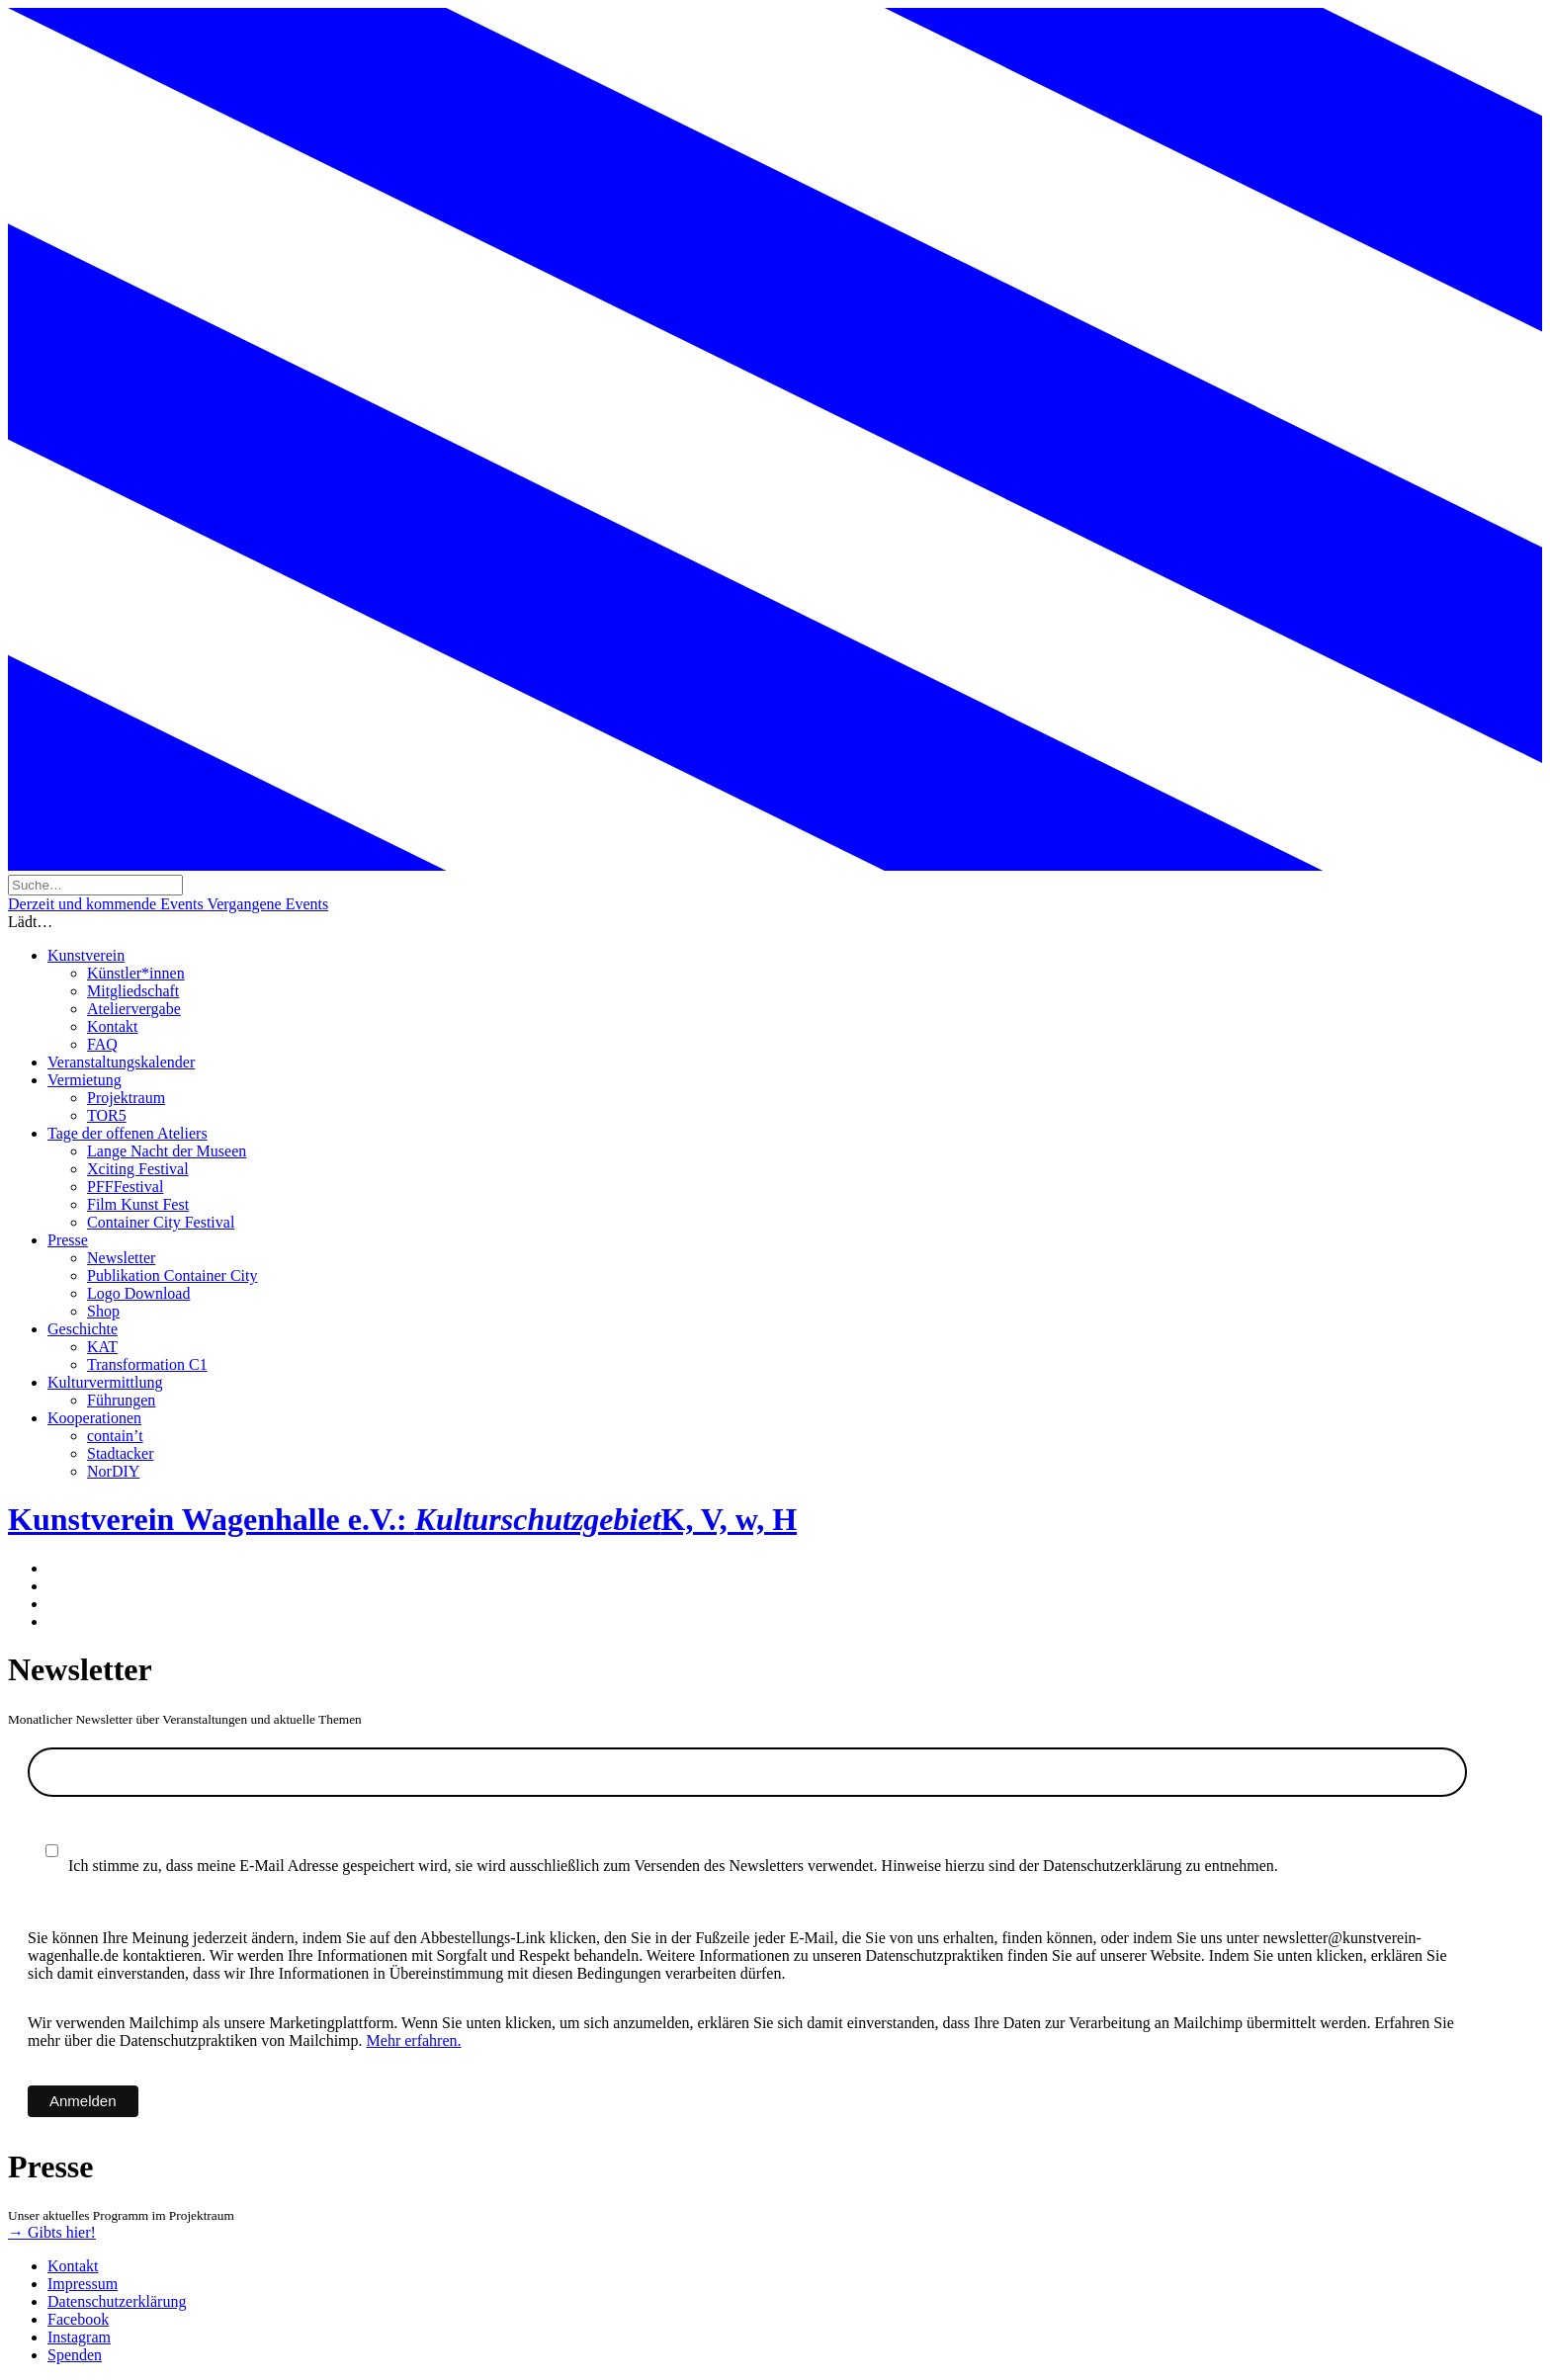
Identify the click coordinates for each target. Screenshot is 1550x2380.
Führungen (121, 1400)
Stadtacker (120, 1453)
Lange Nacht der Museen (166, 1151)
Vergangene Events (267, 903)
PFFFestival (125, 1186)
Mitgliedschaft (133, 990)
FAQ (102, 1044)
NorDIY (113, 1471)
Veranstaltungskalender (121, 1062)
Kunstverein (86, 955)
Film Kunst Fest (138, 1204)
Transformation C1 (147, 1364)
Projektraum (126, 1097)
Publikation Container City (172, 1275)
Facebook (78, 2319)
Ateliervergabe (134, 1008)
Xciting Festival (138, 1168)
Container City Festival (160, 1222)
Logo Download (138, 1293)
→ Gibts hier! (52, 2232)
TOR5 (107, 1115)
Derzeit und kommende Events (107, 903)
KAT (102, 1346)
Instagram (79, 2337)
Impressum (82, 2283)
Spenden (74, 2354)
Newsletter (121, 1257)
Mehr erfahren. (414, 2040)
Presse (67, 1240)
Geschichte (82, 1328)
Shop (103, 1311)
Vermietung (84, 1079)
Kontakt (112, 1026)
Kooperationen (94, 1417)
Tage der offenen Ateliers (127, 1133)
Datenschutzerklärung (116, 2301)
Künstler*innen (136, 973)
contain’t (115, 1435)
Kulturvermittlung (104, 1382)
